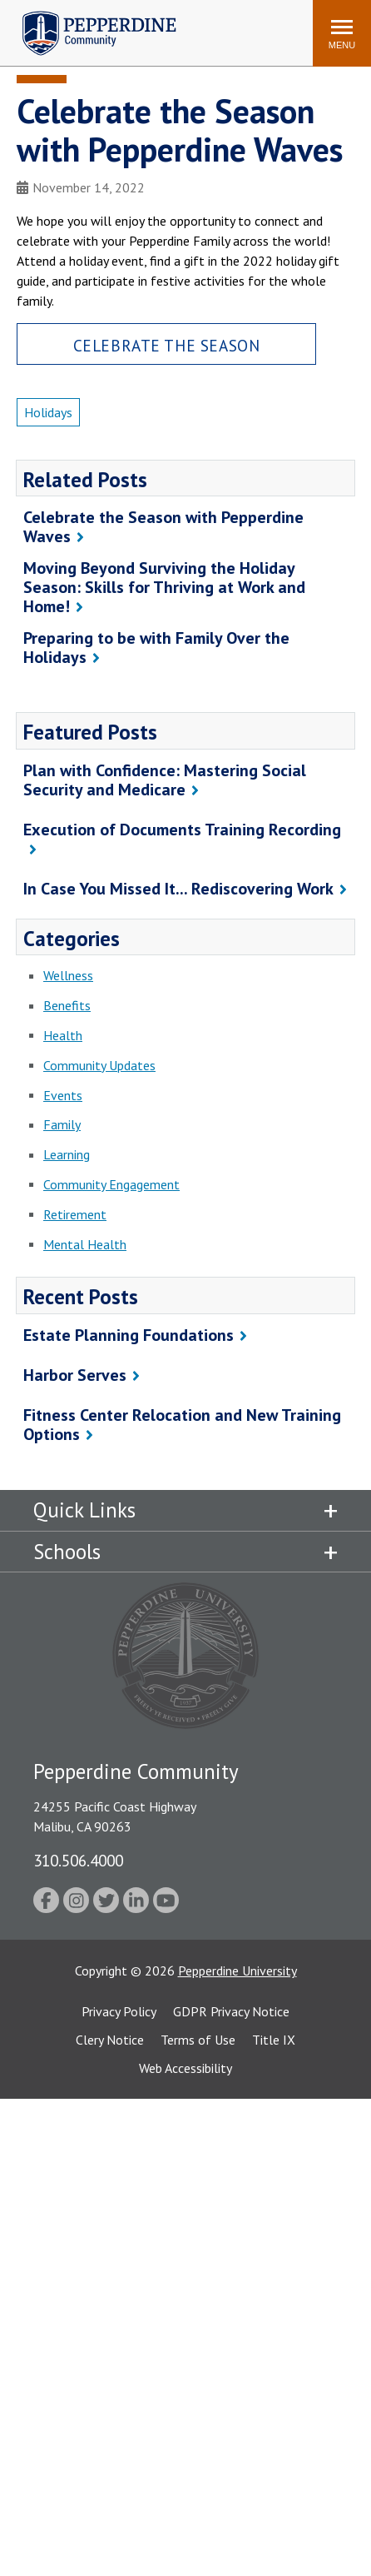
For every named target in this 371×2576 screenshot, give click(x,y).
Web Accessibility (185, 2068)
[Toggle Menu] (342, 33)
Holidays (48, 412)
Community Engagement (111, 1184)
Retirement (74, 1214)
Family (62, 1124)
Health (62, 1035)
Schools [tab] (67, 1551)
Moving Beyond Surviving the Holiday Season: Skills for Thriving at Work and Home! (164, 587)
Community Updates (99, 1065)
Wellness (68, 975)
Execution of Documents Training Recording (182, 829)
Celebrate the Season (166, 345)
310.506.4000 (78, 1860)
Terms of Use (198, 2039)
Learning (66, 1154)
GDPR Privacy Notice (231, 2011)
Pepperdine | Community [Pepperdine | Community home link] (86, 15)
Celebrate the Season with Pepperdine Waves (163, 526)
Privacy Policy (119, 2011)
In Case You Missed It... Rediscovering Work (178, 888)
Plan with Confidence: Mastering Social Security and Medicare (164, 780)
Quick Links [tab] (84, 1510)
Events (62, 1095)
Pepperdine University (237, 1970)
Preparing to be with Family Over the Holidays (156, 647)
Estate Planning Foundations (128, 1335)
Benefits (67, 1005)
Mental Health (84, 1244)
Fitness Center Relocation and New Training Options (182, 1424)
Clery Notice (110, 2039)
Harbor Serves (74, 1375)
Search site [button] (74, 24)
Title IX (273, 2039)
